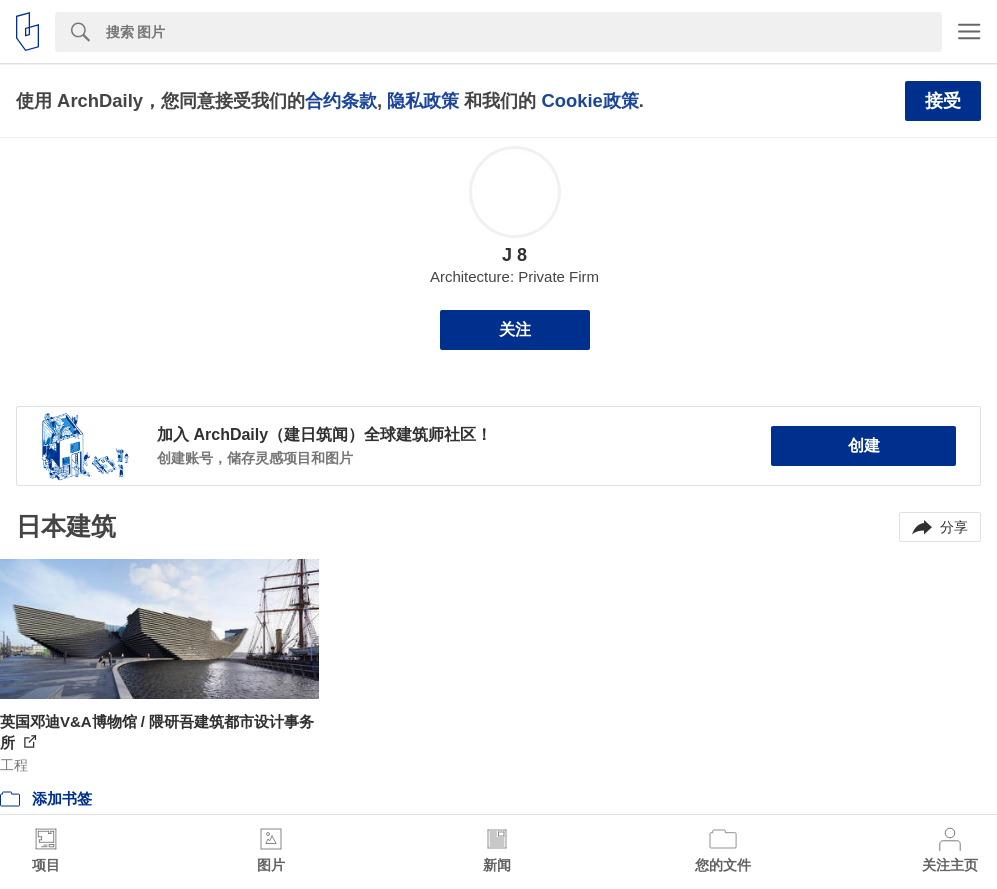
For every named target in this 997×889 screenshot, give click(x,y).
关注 (515, 329)
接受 (943, 101)
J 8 (514, 255)
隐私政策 (423, 100)
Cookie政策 (589, 100)
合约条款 (341, 100)
